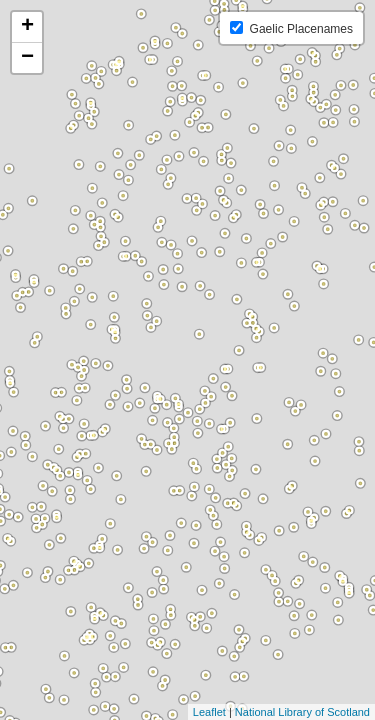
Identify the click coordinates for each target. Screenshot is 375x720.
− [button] (27, 58)
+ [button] (27, 27)
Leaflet (209, 712)
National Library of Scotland (302, 712)
